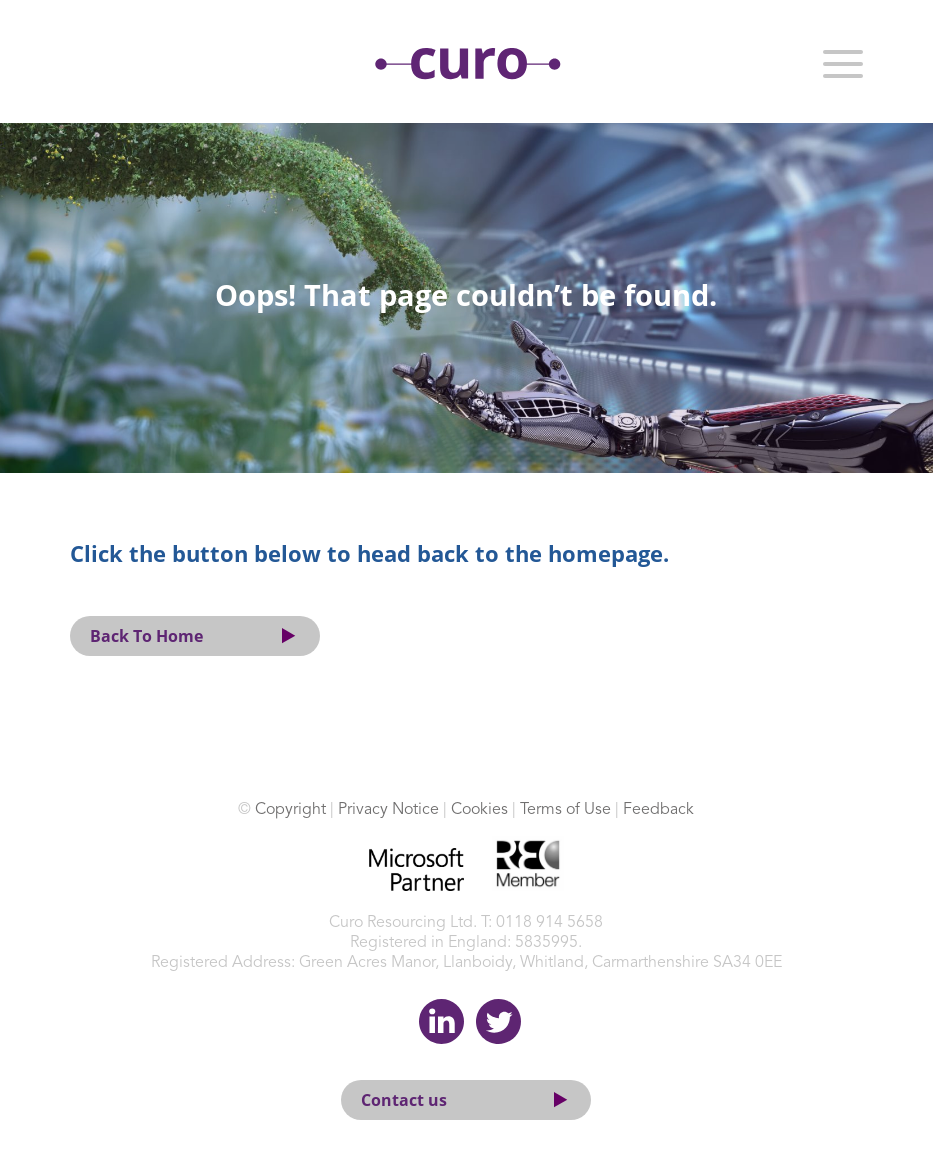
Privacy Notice (388, 810)
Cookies (479, 810)
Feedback (658, 810)
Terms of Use (565, 810)
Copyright (290, 810)
